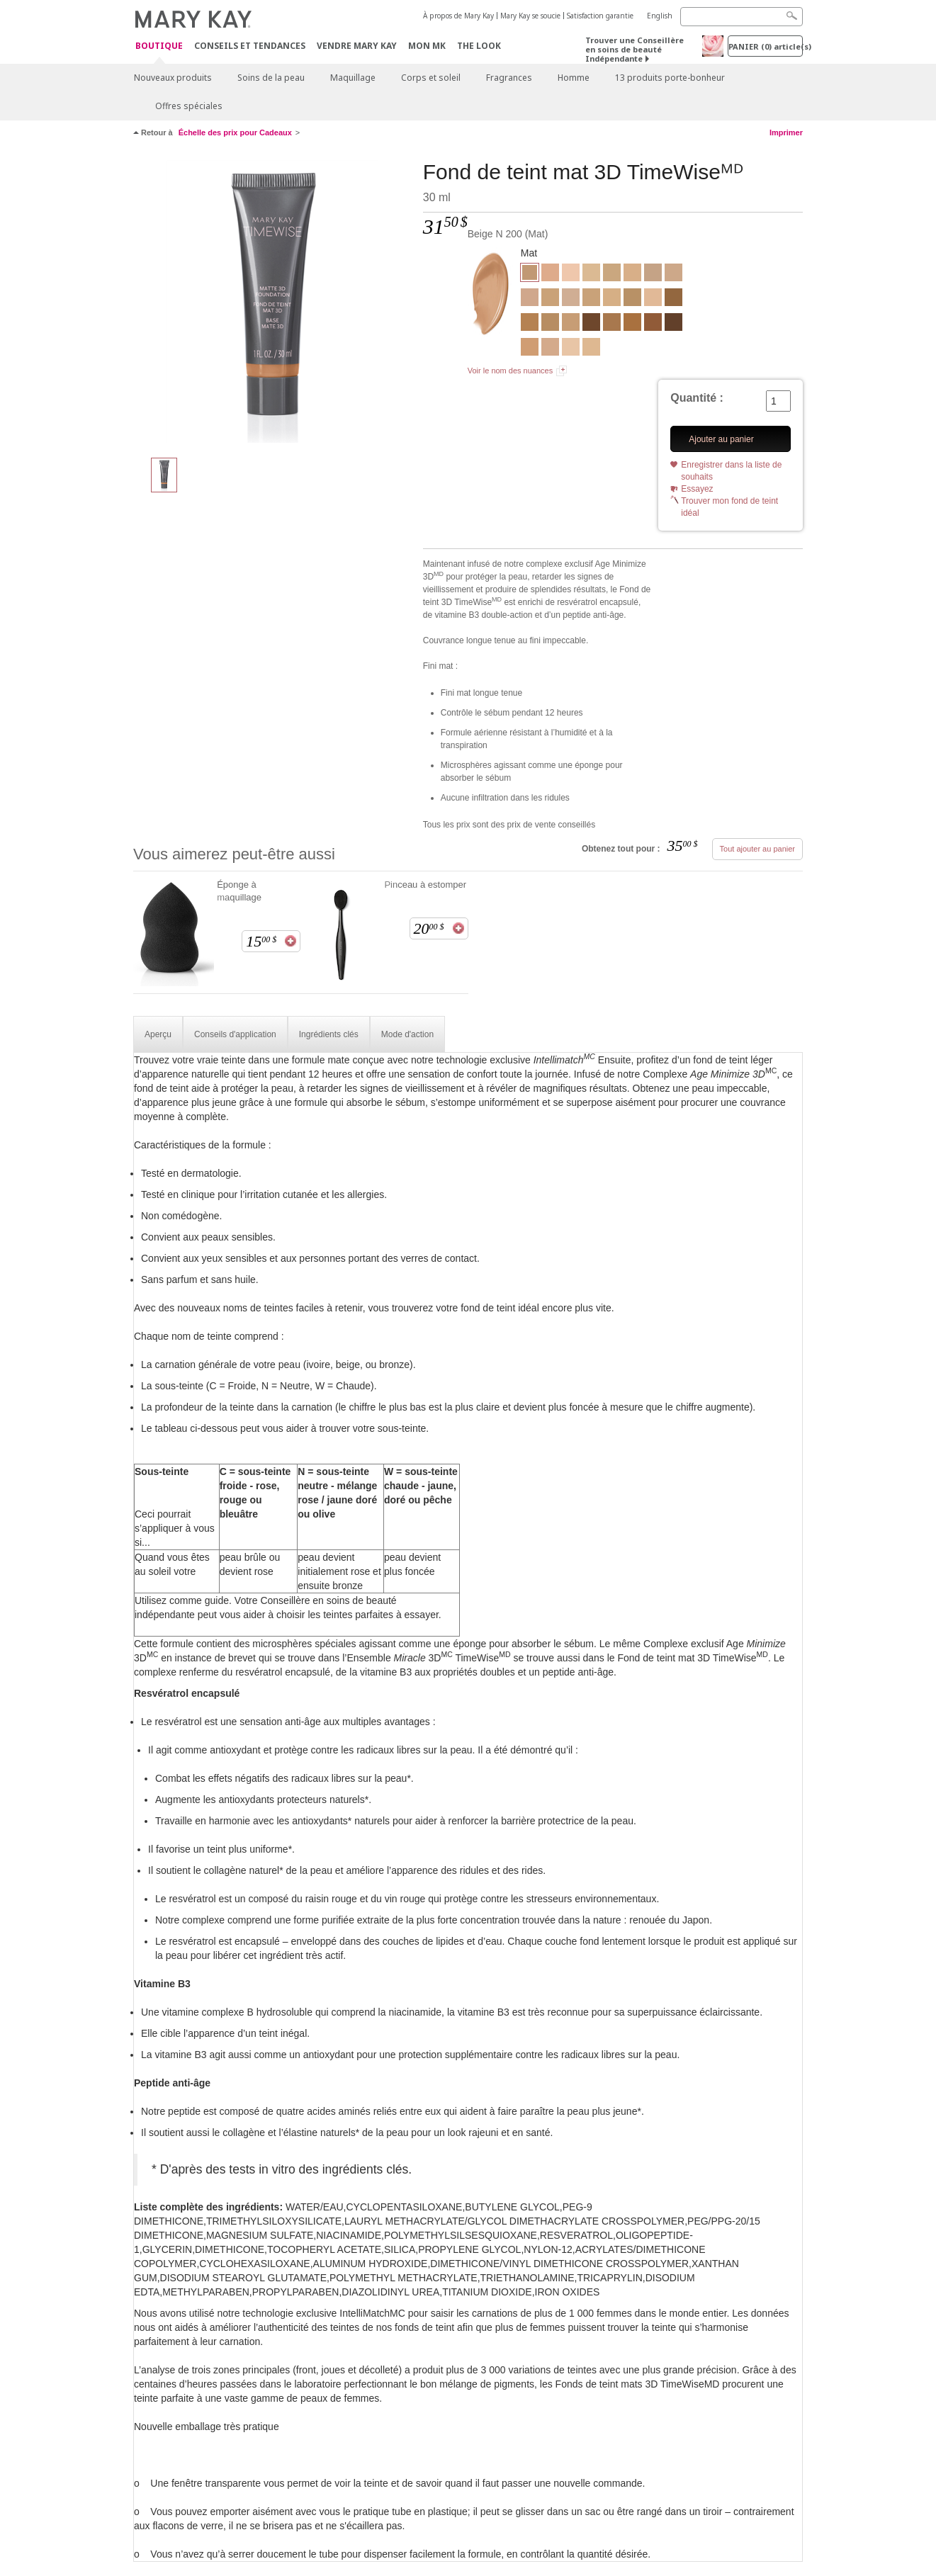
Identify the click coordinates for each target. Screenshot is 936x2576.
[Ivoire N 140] (653, 299)
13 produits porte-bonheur (670, 78)
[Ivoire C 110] (571, 274)
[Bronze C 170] (591, 323)
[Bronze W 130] (612, 323)
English (659, 16)
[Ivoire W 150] (591, 274)
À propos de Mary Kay (458, 16)
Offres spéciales (188, 106)
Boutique (159, 46)
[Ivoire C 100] (571, 348)
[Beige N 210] (571, 323)
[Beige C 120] (530, 299)
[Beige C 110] (550, 348)
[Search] (741, 16)
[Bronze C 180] (673, 323)
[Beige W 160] (612, 274)
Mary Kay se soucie (530, 16)
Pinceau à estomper (425, 884)
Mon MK (427, 45)
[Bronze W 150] (673, 299)
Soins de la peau (271, 78)
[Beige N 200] (273, 302)
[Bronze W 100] (550, 323)
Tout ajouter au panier (757, 848)
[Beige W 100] (632, 274)
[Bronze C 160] (653, 323)
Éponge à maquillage (239, 891)
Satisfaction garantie (600, 16)
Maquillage (353, 78)
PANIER (765, 46)
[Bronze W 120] (530, 323)
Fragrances (509, 78)
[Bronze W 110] (632, 299)
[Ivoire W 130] (591, 348)
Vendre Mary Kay (357, 45)
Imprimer (786, 132)
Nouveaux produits (173, 78)
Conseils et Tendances (249, 45)
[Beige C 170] (550, 274)
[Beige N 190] (591, 299)
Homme (574, 78)
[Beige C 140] (653, 274)
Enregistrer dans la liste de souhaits (731, 471)
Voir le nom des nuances (510, 370)
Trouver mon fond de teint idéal (729, 507)
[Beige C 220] (530, 348)
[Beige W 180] (550, 299)
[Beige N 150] (673, 274)
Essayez (697, 489)
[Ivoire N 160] (571, 299)
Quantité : (696, 398)
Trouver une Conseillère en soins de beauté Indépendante (634, 49)
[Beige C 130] (612, 299)
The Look (479, 45)
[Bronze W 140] (632, 323)
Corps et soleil (431, 78)
